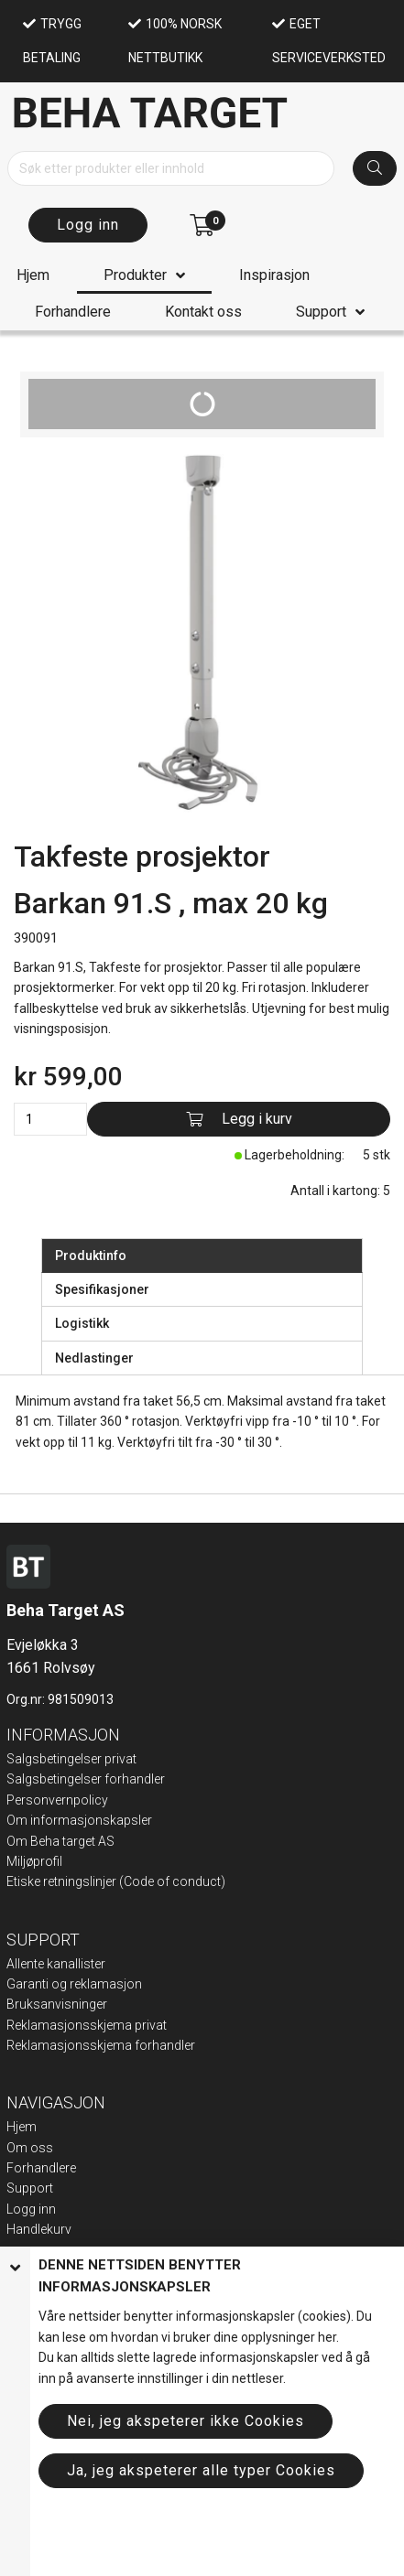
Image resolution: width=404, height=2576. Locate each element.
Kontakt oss (203, 311)
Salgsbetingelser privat (71, 1758)
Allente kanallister (55, 1963)
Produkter (135, 275)
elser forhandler (119, 1779)
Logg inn (88, 224)
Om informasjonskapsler (79, 1820)
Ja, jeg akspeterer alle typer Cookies (201, 2470)
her (327, 2337)
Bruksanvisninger (56, 2004)
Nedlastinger (94, 1358)
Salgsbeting (40, 1779)
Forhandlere (73, 311)
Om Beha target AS (60, 1841)
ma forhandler (154, 2045)
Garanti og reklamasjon (74, 1984)
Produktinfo (90, 1255)
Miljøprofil (34, 1861)
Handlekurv (38, 2229)
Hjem (32, 275)
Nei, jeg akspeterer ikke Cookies (185, 2421)
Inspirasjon (274, 275)
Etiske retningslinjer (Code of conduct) (115, 1881)
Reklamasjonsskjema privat (86, 2025)
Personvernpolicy (57, 1800)
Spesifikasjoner (102, 1289)
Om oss (29, 2147)
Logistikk (82, 1323)
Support (321, 311)
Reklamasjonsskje (59, 2045)
